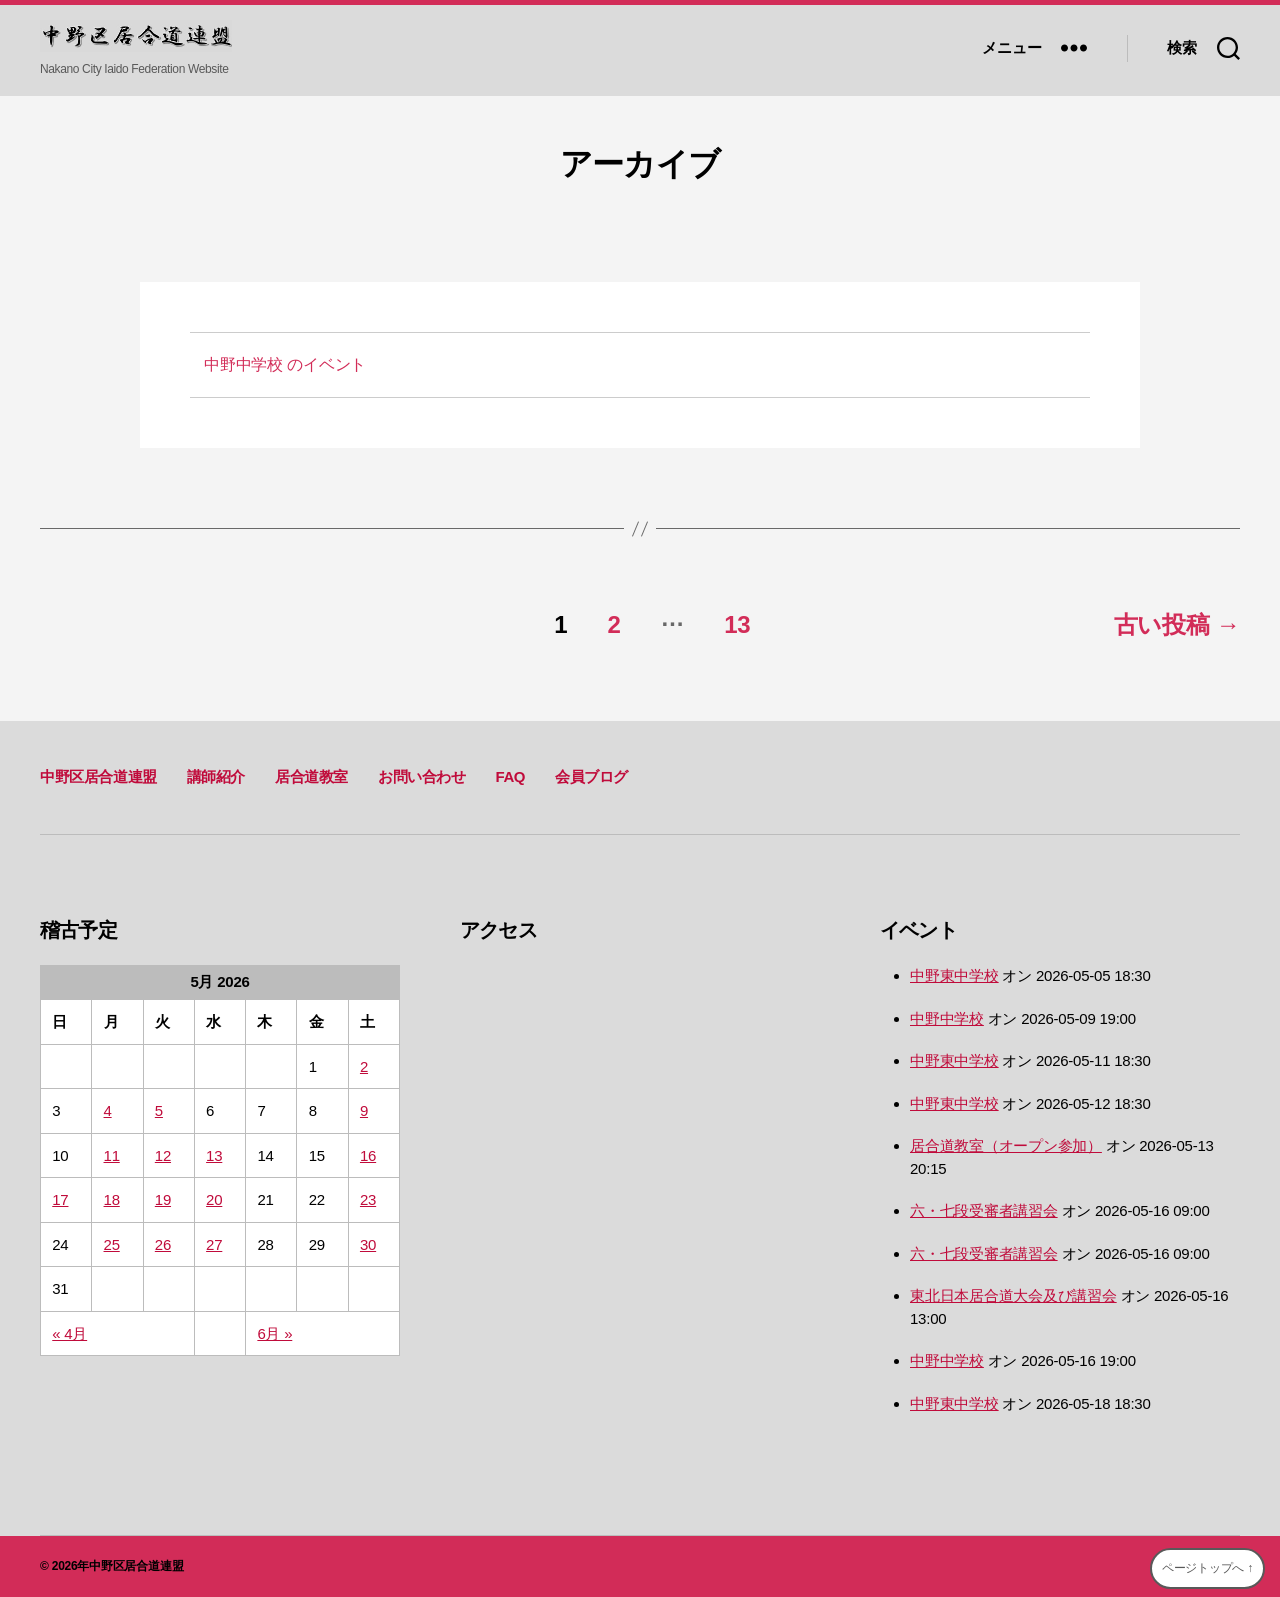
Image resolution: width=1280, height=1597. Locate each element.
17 (60, 1199)
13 (737, 624)
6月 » (274, 1333)
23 (368, 1199)
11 (112, 1155)
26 (163, 1244)
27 (214, 1244)
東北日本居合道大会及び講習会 (1013, 1295)
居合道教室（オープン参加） (1006, 1145)
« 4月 (69, 1333)
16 (368, 1155)
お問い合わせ (422, 776)
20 (214, 1199)
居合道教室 (311, 776)
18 (112, 1199)
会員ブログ (591, 776)
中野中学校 (947, 1018)
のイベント (285, 364)
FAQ (510, 776)
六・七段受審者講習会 (984, 1210)
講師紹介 (216, 776)
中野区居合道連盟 (98, 776)
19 (163, 1199)
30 (368, 1244)
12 (163, 1155)
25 (112, 1244)
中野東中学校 (954, 975)
